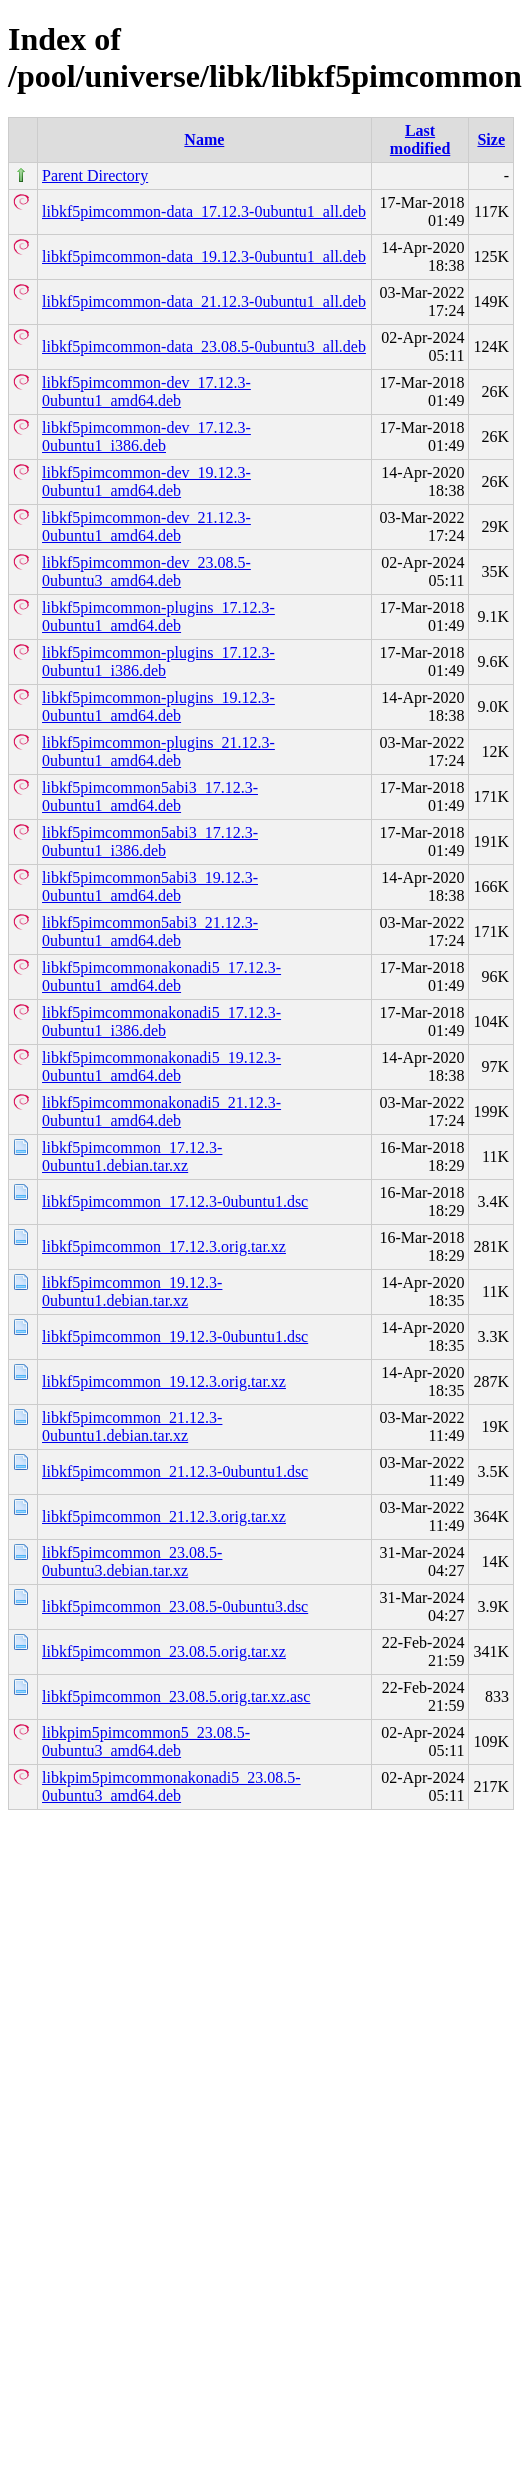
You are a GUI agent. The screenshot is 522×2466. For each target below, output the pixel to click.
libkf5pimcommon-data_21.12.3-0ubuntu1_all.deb (204, 301)
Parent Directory (95, 175)
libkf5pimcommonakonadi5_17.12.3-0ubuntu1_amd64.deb (161, 976)
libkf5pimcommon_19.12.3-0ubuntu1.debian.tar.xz (132, 1291)
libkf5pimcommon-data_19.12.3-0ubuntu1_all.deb (204, 256)
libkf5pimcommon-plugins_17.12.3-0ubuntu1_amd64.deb (158, 616)
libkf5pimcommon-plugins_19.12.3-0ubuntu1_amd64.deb (158, 706)
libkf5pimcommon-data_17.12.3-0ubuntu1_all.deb (204, 211)
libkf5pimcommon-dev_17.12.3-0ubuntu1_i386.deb (146, 436)
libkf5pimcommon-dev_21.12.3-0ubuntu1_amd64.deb (146, 526)
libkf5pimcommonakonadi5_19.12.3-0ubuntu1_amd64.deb (161, 1066)
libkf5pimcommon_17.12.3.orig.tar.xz (164, 1246)
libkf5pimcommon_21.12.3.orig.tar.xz (164, 1516)
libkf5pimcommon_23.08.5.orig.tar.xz (164, 1651)
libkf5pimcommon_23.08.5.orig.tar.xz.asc (176, 1696)
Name (204, 139)
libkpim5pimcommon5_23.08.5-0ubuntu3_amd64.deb (146, 1741)
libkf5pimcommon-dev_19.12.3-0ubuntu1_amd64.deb (146, 481)
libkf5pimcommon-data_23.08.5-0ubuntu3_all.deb (204, 346)
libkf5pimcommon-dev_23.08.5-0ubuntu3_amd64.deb (146, 571)
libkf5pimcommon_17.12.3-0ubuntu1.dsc (175, 1201)
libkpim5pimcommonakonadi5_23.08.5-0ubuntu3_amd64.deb (171, 1786)
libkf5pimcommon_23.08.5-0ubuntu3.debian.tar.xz (132, 1561)
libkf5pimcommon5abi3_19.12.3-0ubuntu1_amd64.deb (150, 886)
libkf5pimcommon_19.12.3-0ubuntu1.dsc (175, 1336)
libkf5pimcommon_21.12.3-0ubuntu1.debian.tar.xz (132, 1426)
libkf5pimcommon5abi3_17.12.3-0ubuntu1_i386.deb (150, 841)
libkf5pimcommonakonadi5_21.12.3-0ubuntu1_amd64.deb (161, 1111)
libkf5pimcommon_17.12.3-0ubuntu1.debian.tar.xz (132, 1156)
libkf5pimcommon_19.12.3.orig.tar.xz (164, 1381)
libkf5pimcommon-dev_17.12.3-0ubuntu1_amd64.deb (146, 391)
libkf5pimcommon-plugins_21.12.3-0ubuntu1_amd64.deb (158, 751)
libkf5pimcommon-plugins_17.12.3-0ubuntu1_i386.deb (158, 661)
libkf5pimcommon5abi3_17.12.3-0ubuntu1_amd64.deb (150, 796)
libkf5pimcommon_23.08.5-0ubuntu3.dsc (175, 1606)
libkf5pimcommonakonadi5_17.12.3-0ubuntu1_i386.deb (161, 1021)
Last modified (420, 139)
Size (491, 139)
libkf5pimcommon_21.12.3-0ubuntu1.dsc (175, 1471)
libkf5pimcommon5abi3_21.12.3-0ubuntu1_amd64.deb (150, 931)
